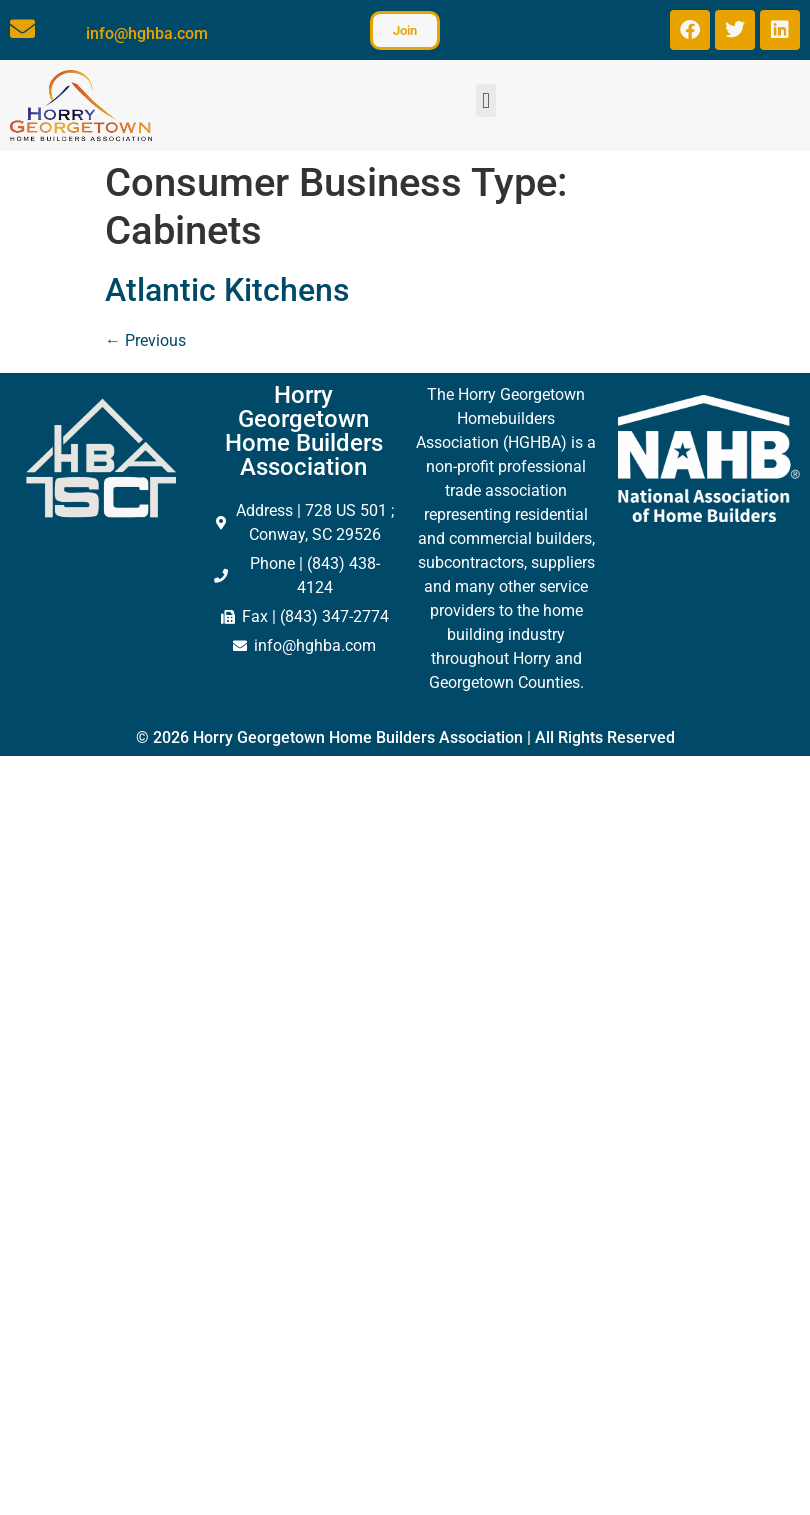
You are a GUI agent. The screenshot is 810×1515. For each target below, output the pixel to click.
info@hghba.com (147, 33)
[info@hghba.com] (22, 28)
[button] (485, 100)
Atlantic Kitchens (227, 290)
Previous (145, 340)
